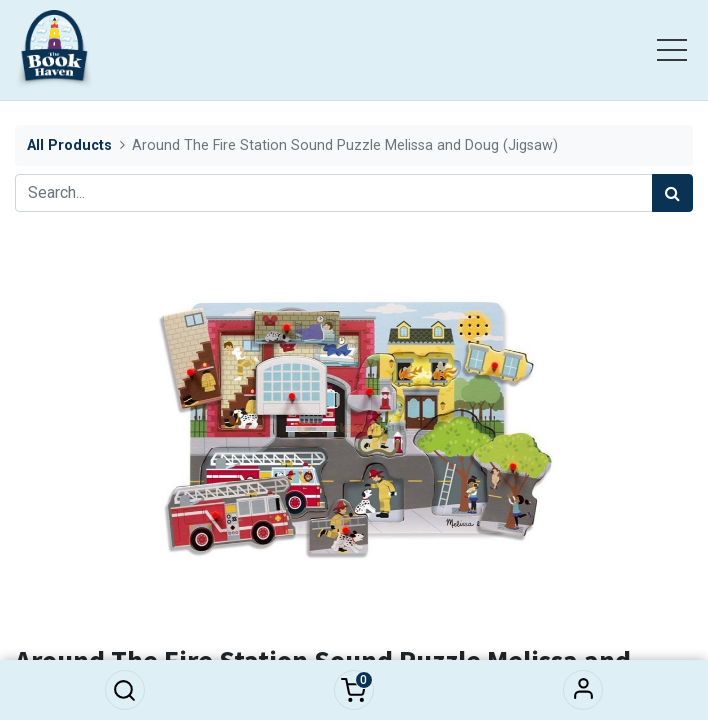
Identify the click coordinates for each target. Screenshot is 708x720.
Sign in (583, 690)
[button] (125, 690)
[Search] (672, 193)
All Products (69, 145)
